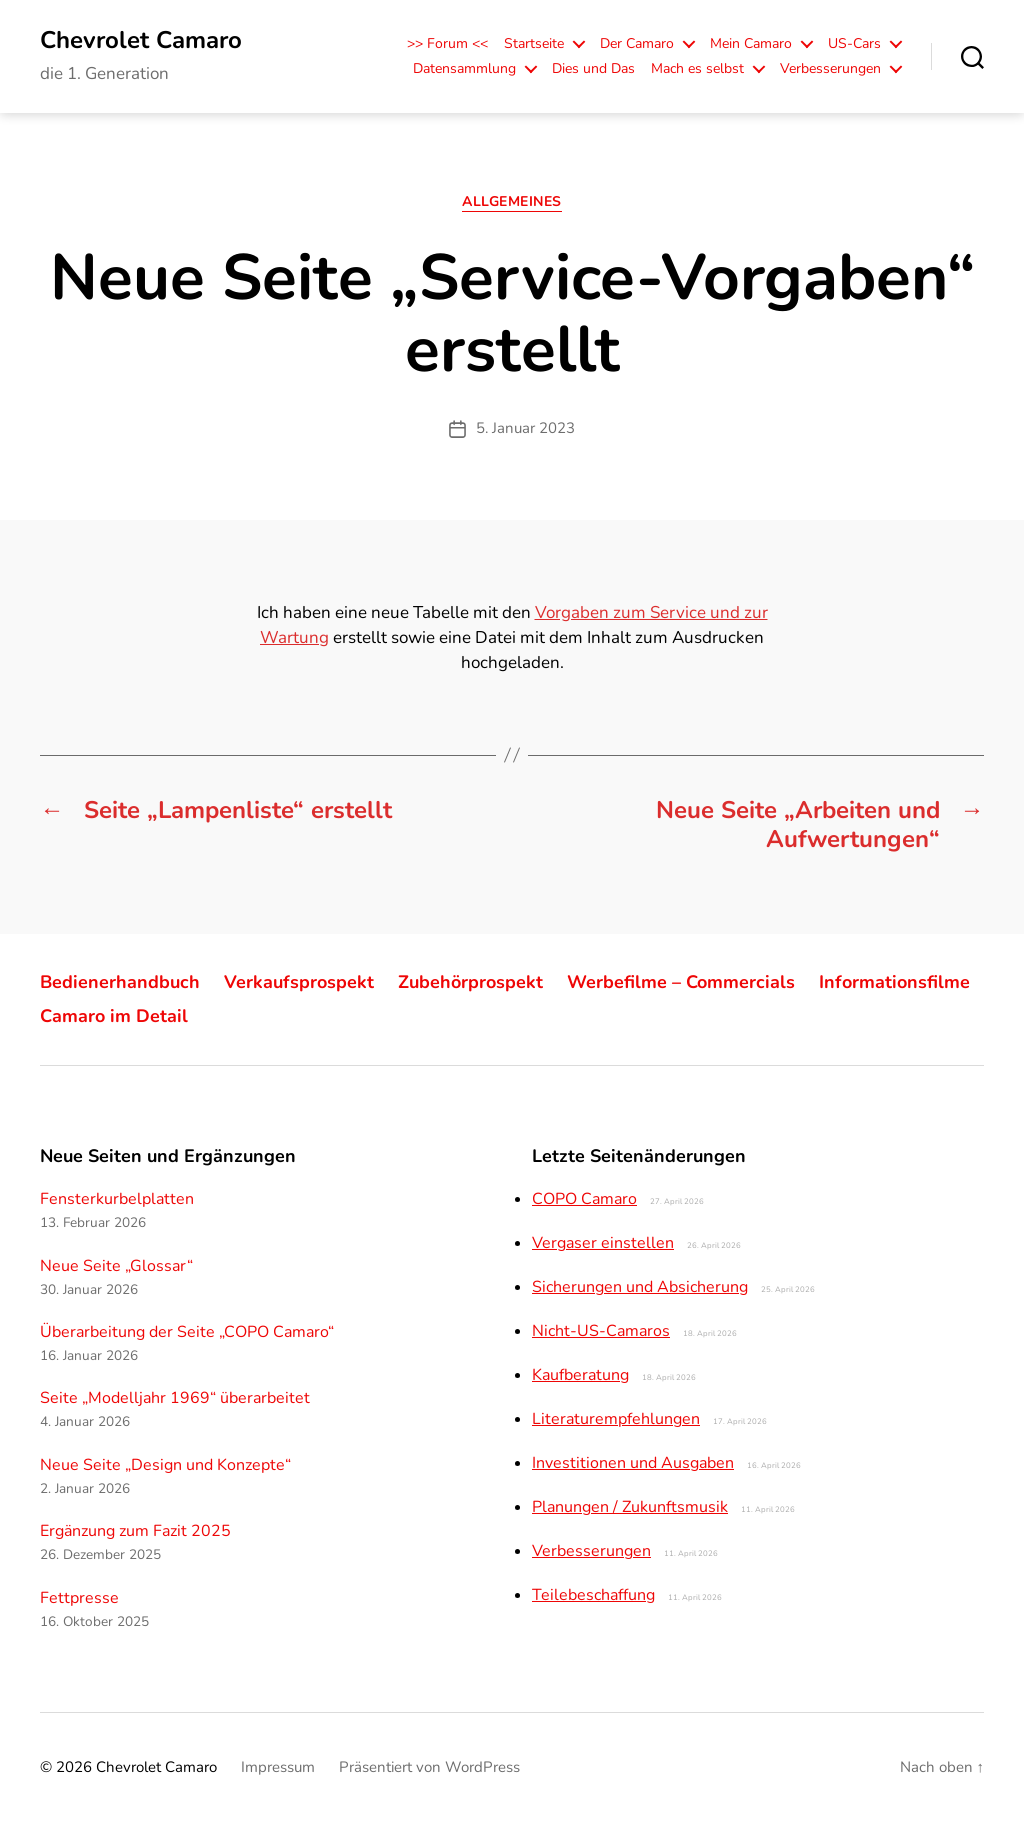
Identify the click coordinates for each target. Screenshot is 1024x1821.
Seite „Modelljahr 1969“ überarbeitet (175, 1398)
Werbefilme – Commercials (681, 982)
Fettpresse (79, 1598)
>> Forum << (447, 44)
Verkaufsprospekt (299, 982)
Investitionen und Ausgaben (633, 1463)
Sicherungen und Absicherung (640, 1287)
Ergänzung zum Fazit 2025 (135, 1531)
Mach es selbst (697, 69)
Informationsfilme (894, 982)
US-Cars (854, 44)
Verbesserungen (830, 69)
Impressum (278, 1767)
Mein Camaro (751, 44)
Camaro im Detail (114, 1016)
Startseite (534, 44)
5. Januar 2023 (525, 428)
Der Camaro (637, 44)
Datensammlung (464, 69)
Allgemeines (512, 202)
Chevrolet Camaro (141, 40)
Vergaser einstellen (603, 1243)
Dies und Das (593, 69)
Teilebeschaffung (593, 1595)
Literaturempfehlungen (616, 1419)
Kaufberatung (580, 1375)
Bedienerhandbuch (120, 982)
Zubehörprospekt (470, 982)
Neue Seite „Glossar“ (116, 1266)
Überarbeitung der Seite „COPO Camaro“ (187, 1332)
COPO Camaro (584, 1199)
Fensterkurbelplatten (117, 1199)
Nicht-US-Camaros (601, 1331)
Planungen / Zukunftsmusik (630, 1507)
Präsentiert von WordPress (429, 1767)
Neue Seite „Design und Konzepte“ (165, 1465)
